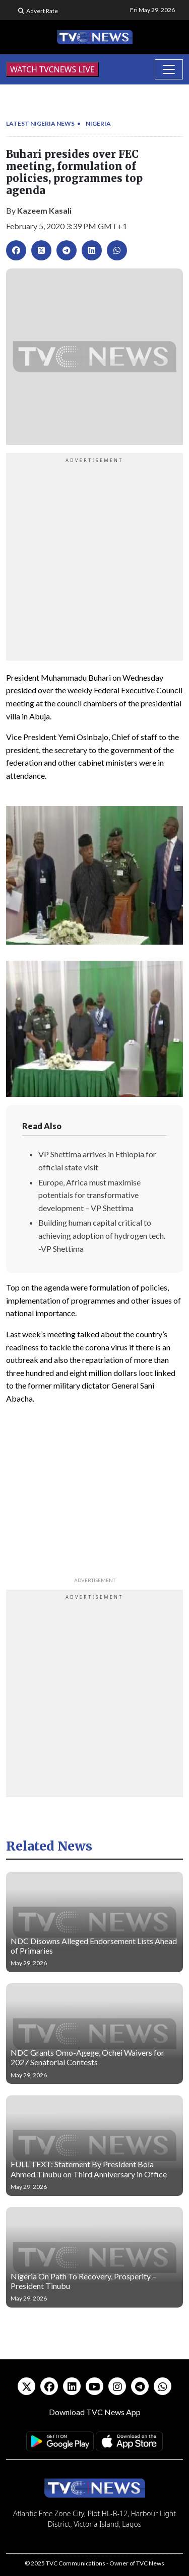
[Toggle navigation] (169, 69)
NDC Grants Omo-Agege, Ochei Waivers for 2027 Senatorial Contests (87, 2057)
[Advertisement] (94, 558)
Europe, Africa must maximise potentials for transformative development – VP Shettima (89, 1195)
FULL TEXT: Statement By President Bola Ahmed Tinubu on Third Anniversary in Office (89, 2168)
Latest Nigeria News (40, 123)
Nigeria (98, 123)
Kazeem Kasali (44, 210)
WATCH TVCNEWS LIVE (52, 69)
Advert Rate (42, 11)
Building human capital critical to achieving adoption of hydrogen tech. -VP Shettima (101, 1235)
